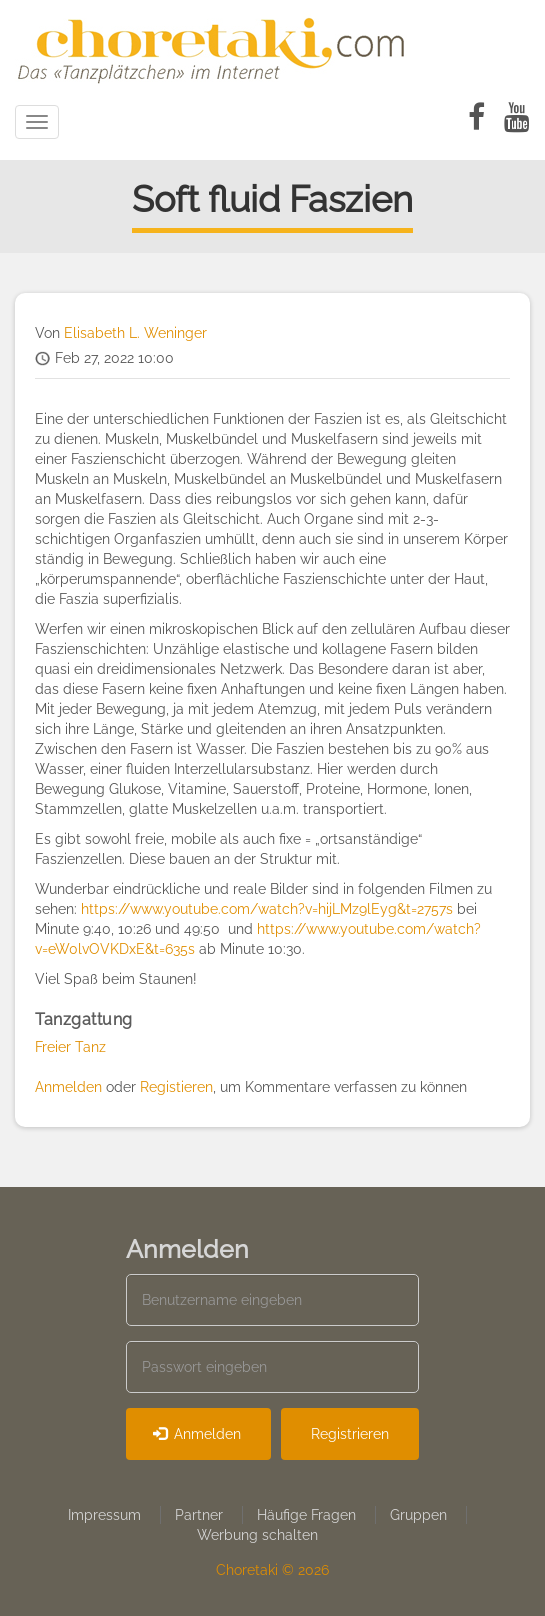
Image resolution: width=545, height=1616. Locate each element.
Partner (199, 1515)
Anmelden (68, 1087)
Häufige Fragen (306, 1515)
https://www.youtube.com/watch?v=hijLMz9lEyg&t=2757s (267, 909)
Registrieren (350, 1434)
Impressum (104, 1515)
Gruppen (418, 1515)
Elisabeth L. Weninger (135, 333)
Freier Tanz (70, 1047)
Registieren (176, 1087)
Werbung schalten (257, 1535)
